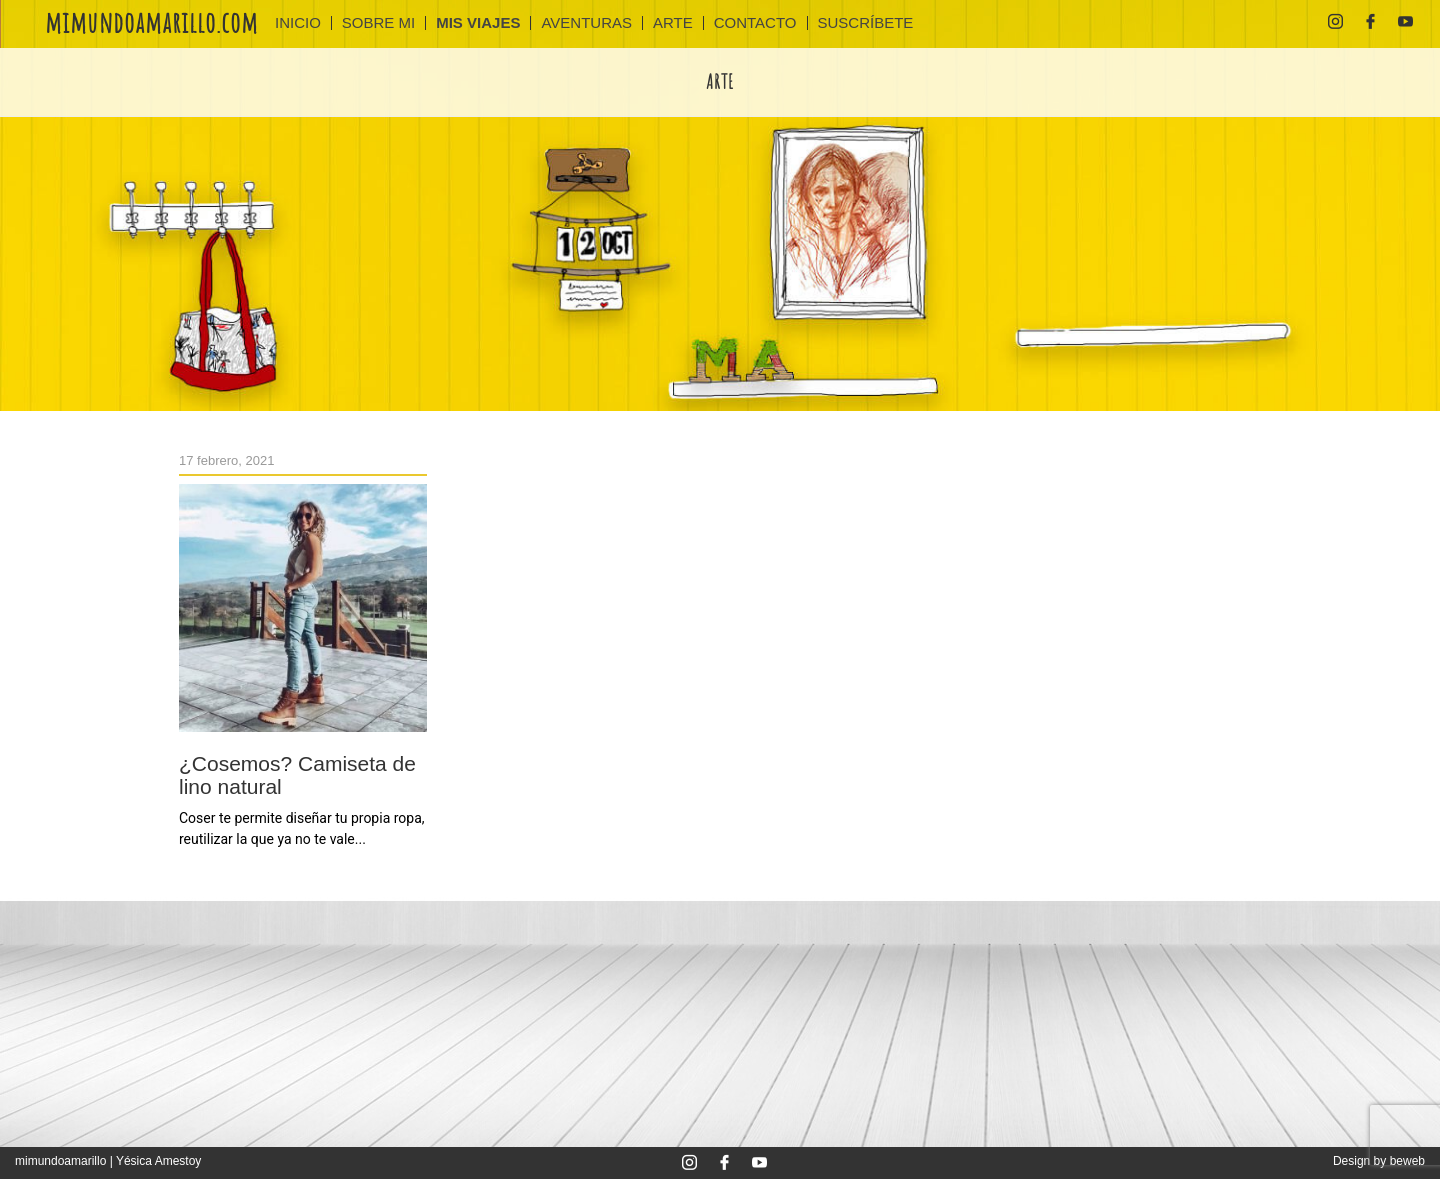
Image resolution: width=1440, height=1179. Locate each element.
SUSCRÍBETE (866, 23)
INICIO (298, 23)
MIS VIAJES (478, 23)
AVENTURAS (586, 23)
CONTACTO (755, 23)
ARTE (673, 23)
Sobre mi (378, 23)
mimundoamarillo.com (151, 22)
